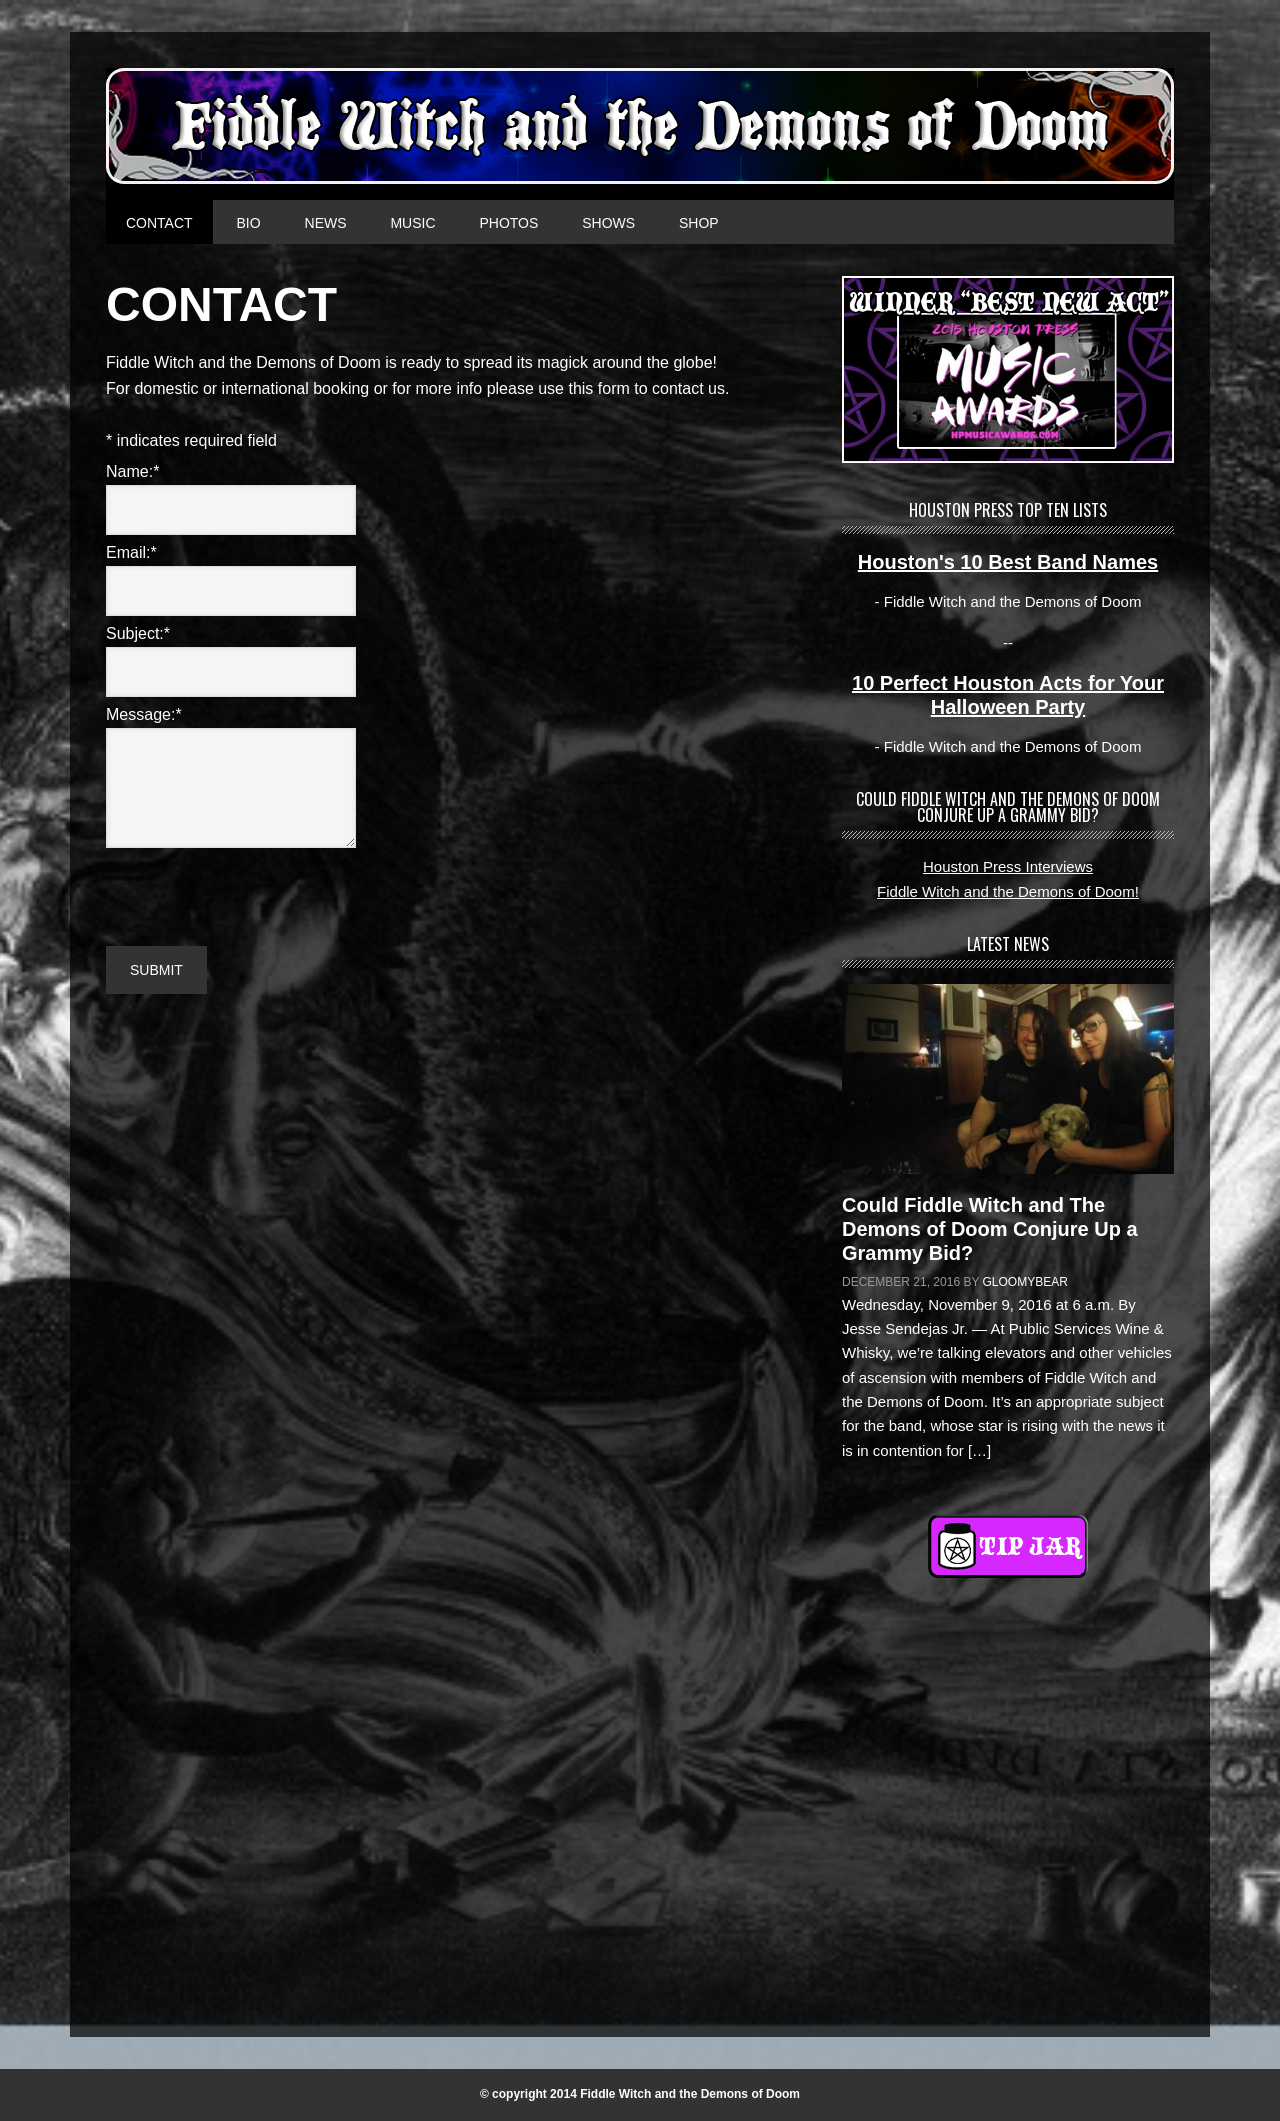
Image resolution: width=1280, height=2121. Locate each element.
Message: (144, 714)
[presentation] (258, 892)
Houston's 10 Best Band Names (1008, 562)
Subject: (138, 633)
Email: (131, 552)
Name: (132, 471)
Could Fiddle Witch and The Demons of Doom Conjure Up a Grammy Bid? (990, 1229)
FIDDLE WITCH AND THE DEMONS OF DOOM (640, 126)
